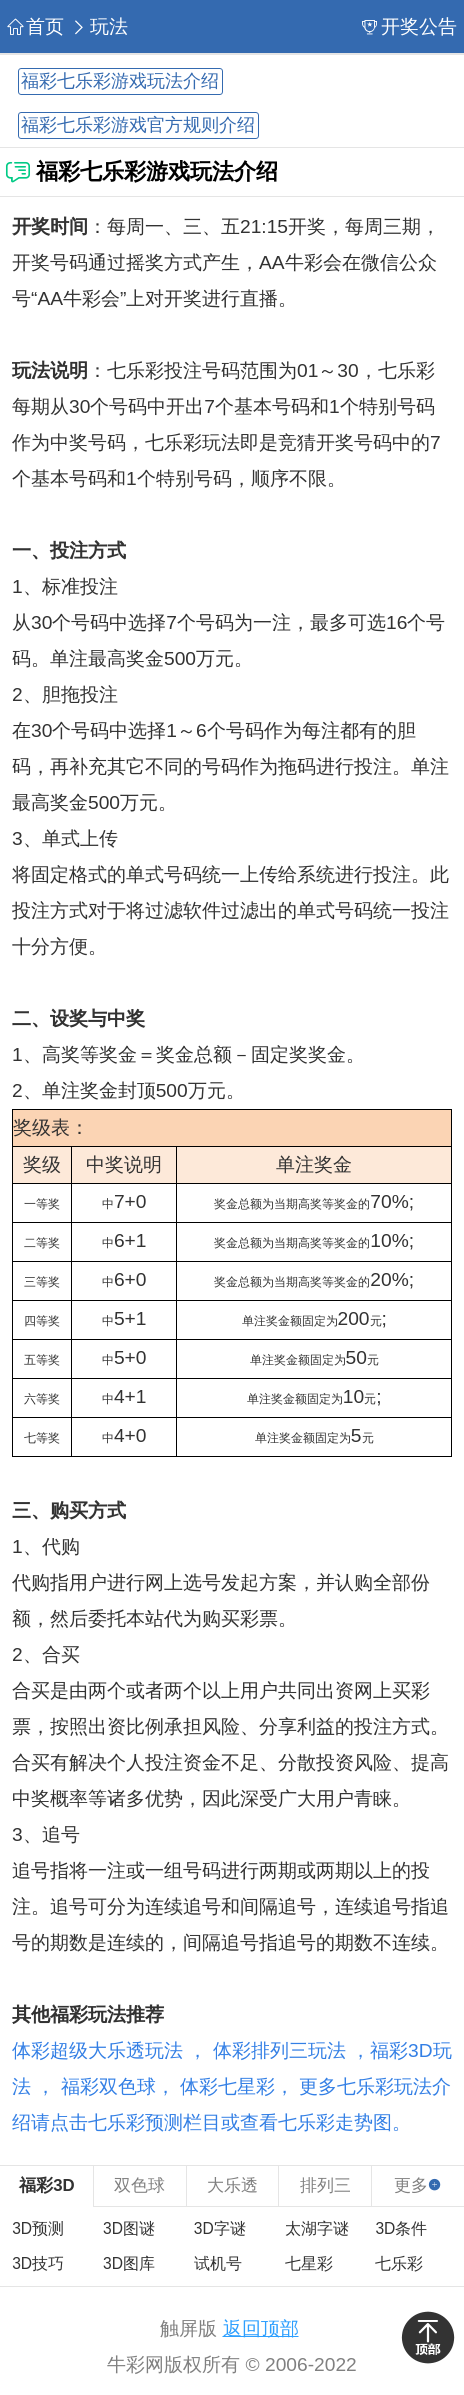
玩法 (99, 26)
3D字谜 (220, 2228)
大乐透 (232, 2185)
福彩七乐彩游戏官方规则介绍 (138, 126)
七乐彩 (399, 2263)
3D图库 (129, 2263)
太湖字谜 (317, 2228)
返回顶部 (261, 2328)
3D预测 (38, 2228)
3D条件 (401, 2228)
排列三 (325, 2185)
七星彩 (309, 2263)
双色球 (139, 2185)
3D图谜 (129, 2228)
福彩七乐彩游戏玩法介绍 (120, 82)
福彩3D (46, 2185)
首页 (35, 26)
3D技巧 (38, 2263)
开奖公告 (409, 26)
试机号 (218, 2263)
